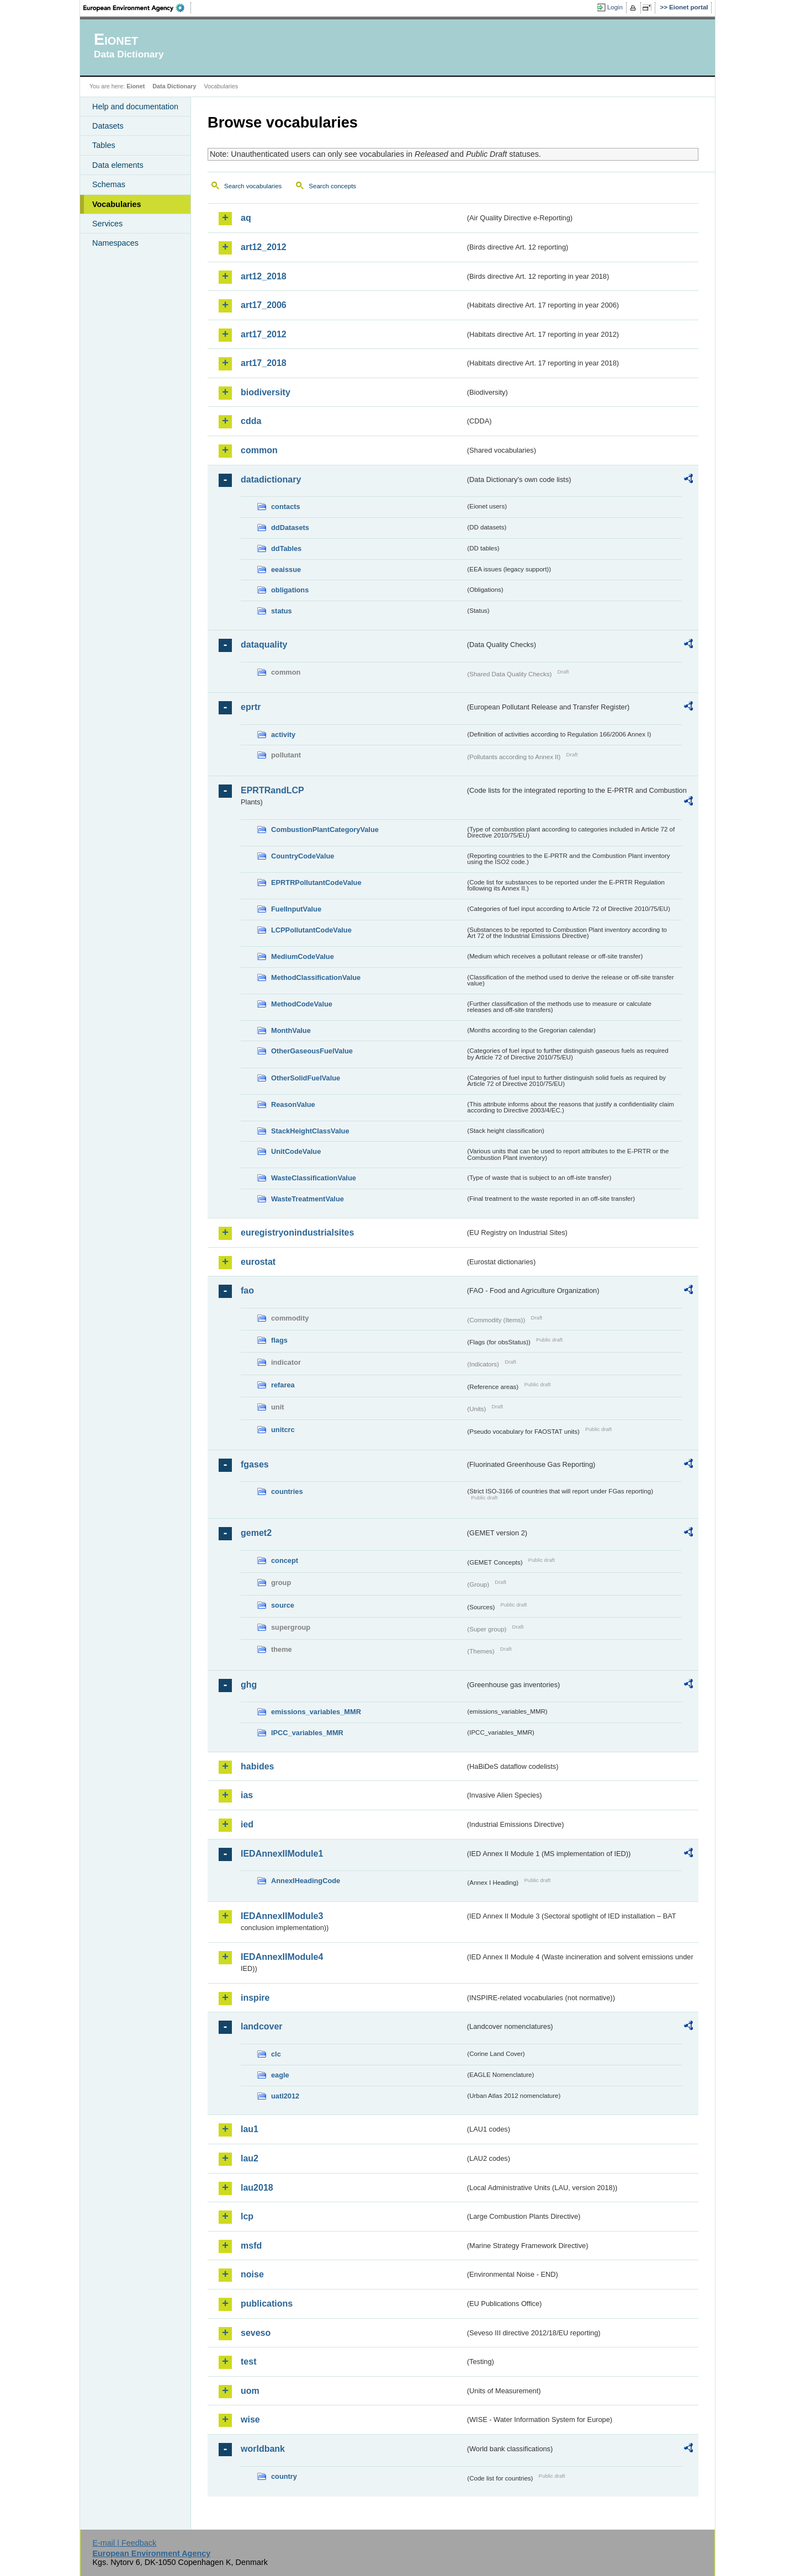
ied (247, 1824)
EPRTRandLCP (272, 790)
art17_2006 (264, 305)
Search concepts (332, 186)
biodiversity (265, 392)
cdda (251, 421)
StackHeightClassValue (310, 1131)
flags (279, 1340)
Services (107, 223)
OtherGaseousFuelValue (312, 1051)
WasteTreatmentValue (307, 1199)
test (248, 2361)
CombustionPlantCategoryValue (325, 829)
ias (247, 1795)
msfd (251, 2245)
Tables (103, 145)
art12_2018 (264, 276)
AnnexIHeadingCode (305, 1881)
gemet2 (256, 1533)
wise (250, 2419)
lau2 (249, 2158)
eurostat (258, 1261)
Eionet (135, 86)
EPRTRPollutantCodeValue (316, 882)
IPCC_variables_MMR (307, 1733)
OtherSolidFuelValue (305, 1078)
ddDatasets (290, 527)
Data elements (118, 165)
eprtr (251, 707)
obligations (290, 590)
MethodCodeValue (301, 1004)
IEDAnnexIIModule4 (282, 1957)
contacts (285, 506)
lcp (247, 2216)
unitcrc (283, 1429)
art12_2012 (264, 247)
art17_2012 (264, 334)
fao (247, 1290)
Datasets (108, 125)
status (281, 611)
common (259, 450)
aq (246, 217)
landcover (262, 2026)
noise (252, 2274)
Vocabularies (116, 204)
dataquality (264, 644)
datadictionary (271, 479)
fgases (255, 1464)
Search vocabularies (253, 186)
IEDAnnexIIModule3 (282, 1916)
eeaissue (286, 569)
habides (257, 1766)
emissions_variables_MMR (316, 1712)
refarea (283, 1385)
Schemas (108, 184)
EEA (137, 7)
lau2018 (257, 2187)
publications (267, 2303)
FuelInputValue (296, 909)
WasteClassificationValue (313, 1178)
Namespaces (115, 242)
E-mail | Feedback (124, 2542)
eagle (280, 2075)
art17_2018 (264, 363)
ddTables (286, 548)
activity (283, 734)
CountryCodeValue (302, 856)
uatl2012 (285, 2096)
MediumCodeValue (302, 956)
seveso (256, 2333)
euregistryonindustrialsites (297, 1232)
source (282, 1605)
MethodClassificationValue (316, 977)
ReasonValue (293, 1104)
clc (276, 2054)
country (284, 2476)
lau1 (249, 2129)
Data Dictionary (174, 86)
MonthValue (291, 1030)
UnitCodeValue (296, 1151)
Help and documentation (135, 106)
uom (250, 2390)
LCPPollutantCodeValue (311, 930)
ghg (249, 1684)
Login (615, 7)
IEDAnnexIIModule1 (282, 1853)
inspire (255, 1997)
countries (287, 1491)
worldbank (263, 2448)
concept (284, 1560)
